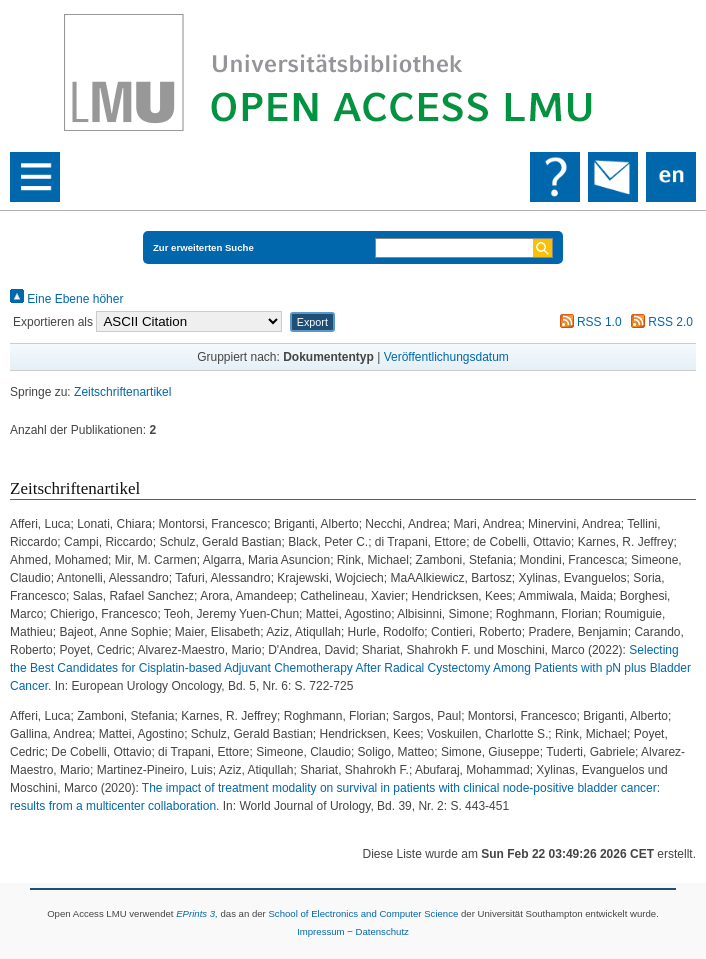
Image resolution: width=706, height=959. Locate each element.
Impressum (320, 931)
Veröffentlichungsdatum (446, 357)
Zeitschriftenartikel (122, 392)
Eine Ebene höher (66, 299)
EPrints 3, (197, 913)
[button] (312, 322)
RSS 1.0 (588, 322)
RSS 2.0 (659, 322)
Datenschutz (382, 931)
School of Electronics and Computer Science (363, 913)
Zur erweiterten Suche (203, 247)
